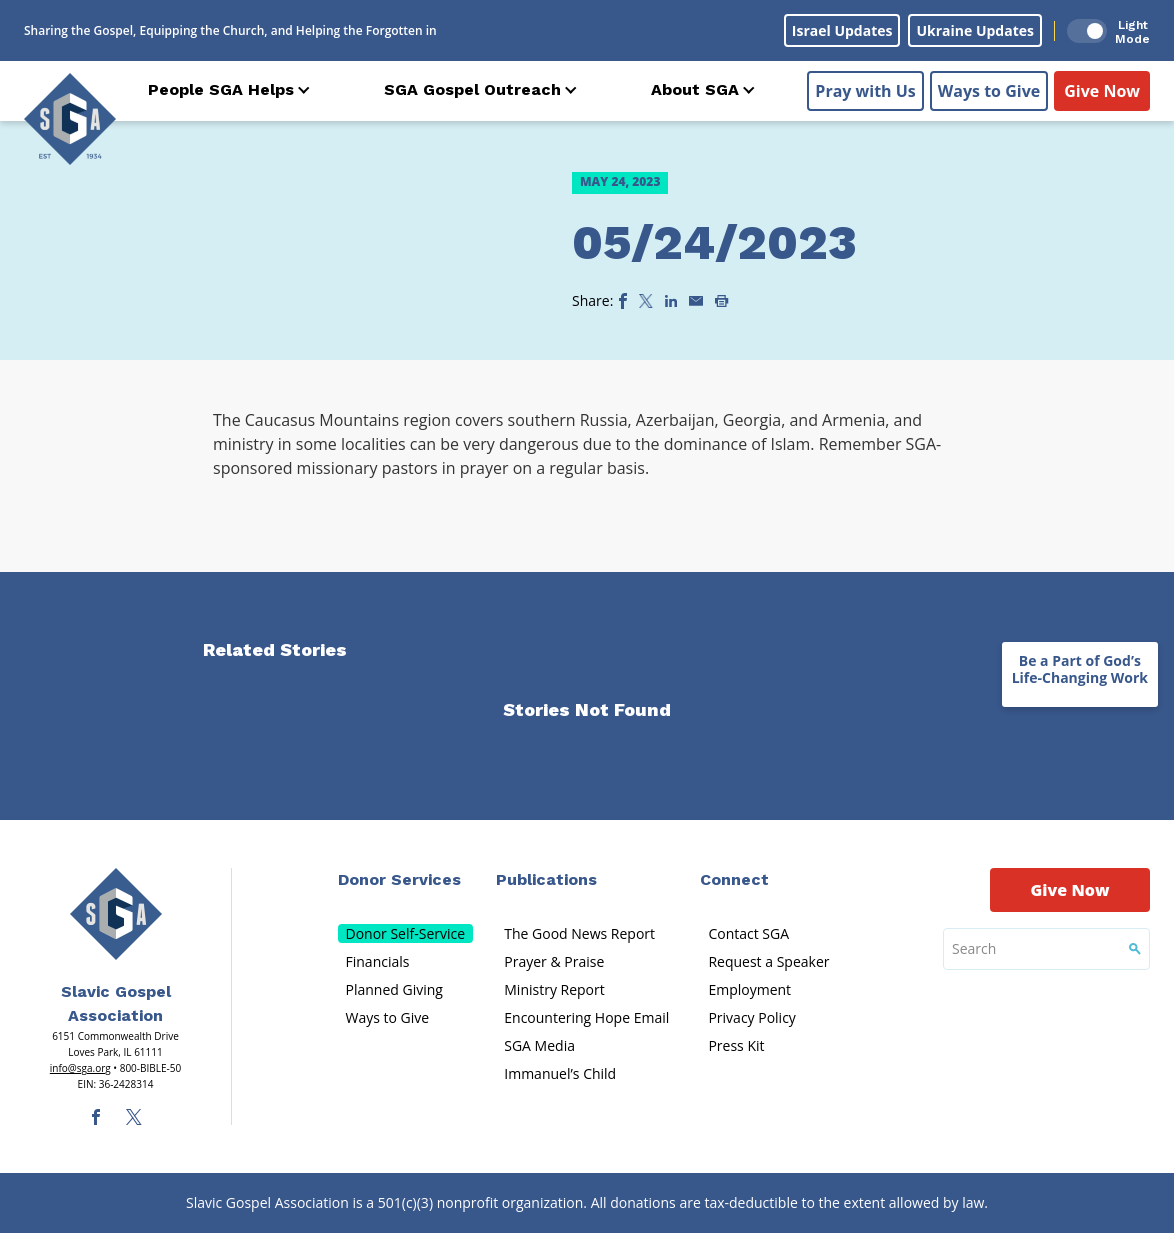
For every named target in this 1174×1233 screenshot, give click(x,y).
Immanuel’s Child (560, 1073)
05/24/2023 (714, 242)
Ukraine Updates (975, 30)
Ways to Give (989, 91)
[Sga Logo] (70, 119)
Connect (734, 879)
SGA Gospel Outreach (472, 89)
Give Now (1102, 91)
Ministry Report (554, 989)
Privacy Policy (751, 1017)
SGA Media (539, 1045)
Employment (749, 989)
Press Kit (736, 1045)
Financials (378, 961)
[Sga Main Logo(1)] (116, 914)
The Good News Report (579, 933)
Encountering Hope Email (586, 1017)
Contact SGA (748, 933)
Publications (546, 879)
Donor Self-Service (406, 933)
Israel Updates (842, 30)
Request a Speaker (768, 961)
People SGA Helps (221, 89)
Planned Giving (394, 989)
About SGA (695, 89)
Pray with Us (865, 91)
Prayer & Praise (554, 961)
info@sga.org (80, 1068)
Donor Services (399, 879)
